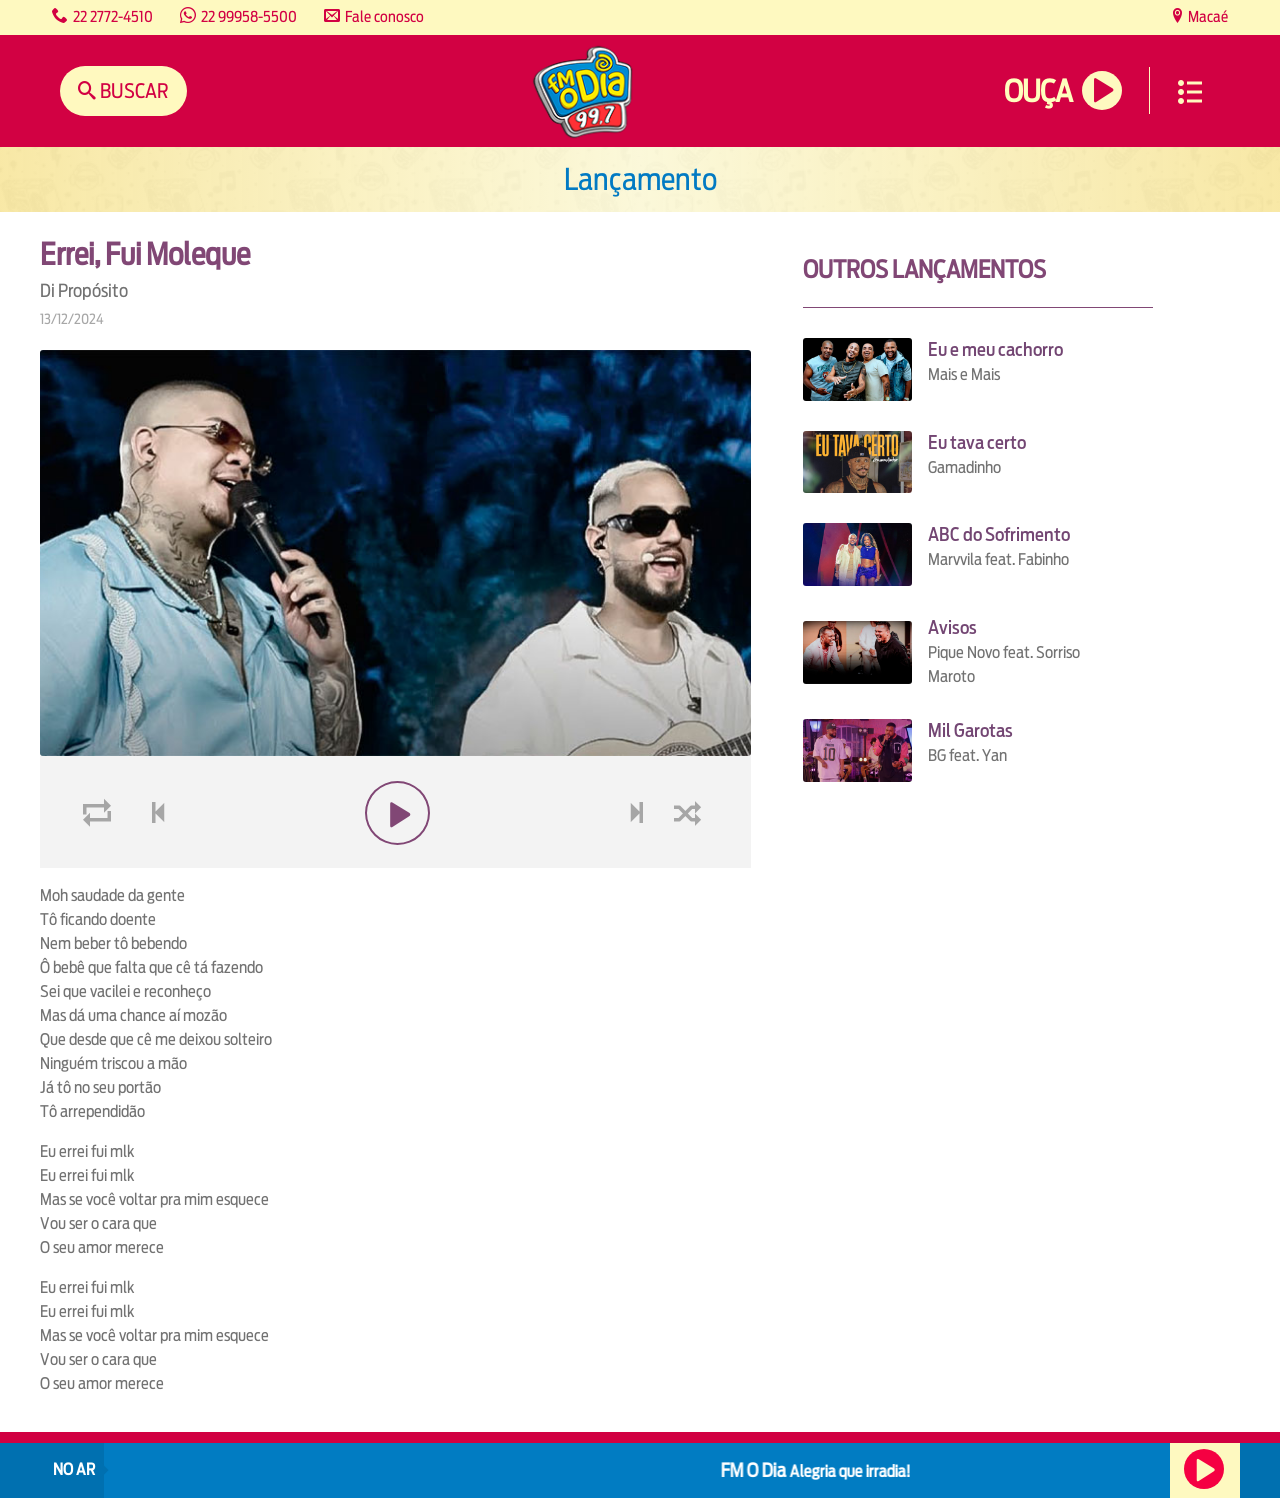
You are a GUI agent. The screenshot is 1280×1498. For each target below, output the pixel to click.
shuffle (691, 860)
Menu (1190, 92)
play (395, 860)
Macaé (1206, 16)
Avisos (952, 627)
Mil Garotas (970, 730)
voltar (152, 860)
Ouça (1038, 91)
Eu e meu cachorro (995, 349)
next (638, 860)
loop (100, 860)
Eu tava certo (977, 442)
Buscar (132, 90)
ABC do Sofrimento (999, 534)
